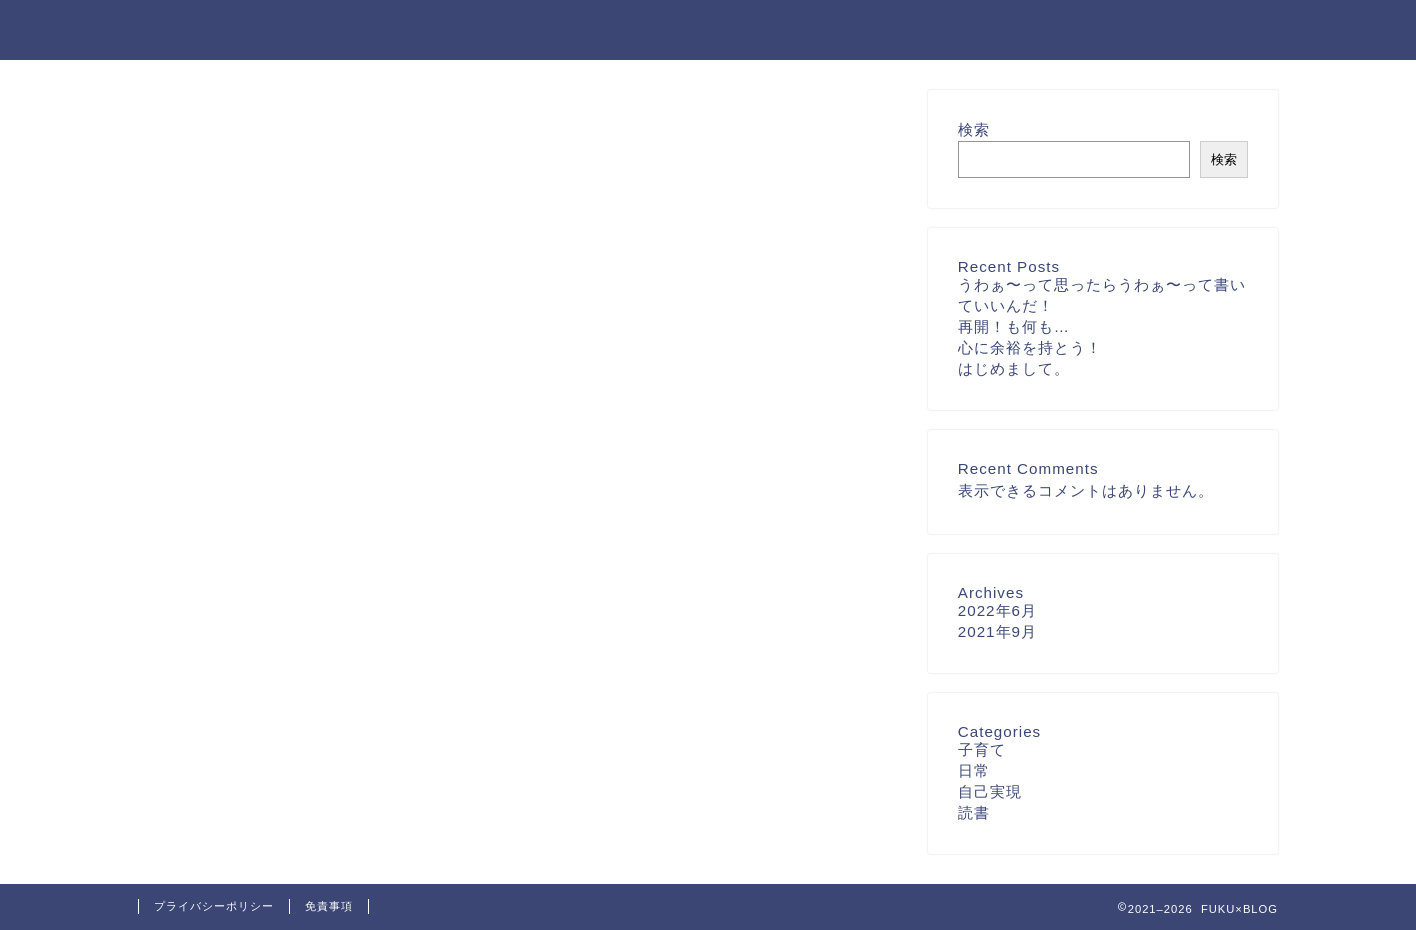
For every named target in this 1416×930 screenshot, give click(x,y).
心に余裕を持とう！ (1030, 347)
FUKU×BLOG (202, 28)
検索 (974, 129)
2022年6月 (997, 610)
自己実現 (990, 791)
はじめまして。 (1014, 368)
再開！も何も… (1014, 326)
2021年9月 (997, 631)
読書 (974, 812)
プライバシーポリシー (214, 906)
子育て (982, 749)
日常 (974, 770)
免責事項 (329, 906)
